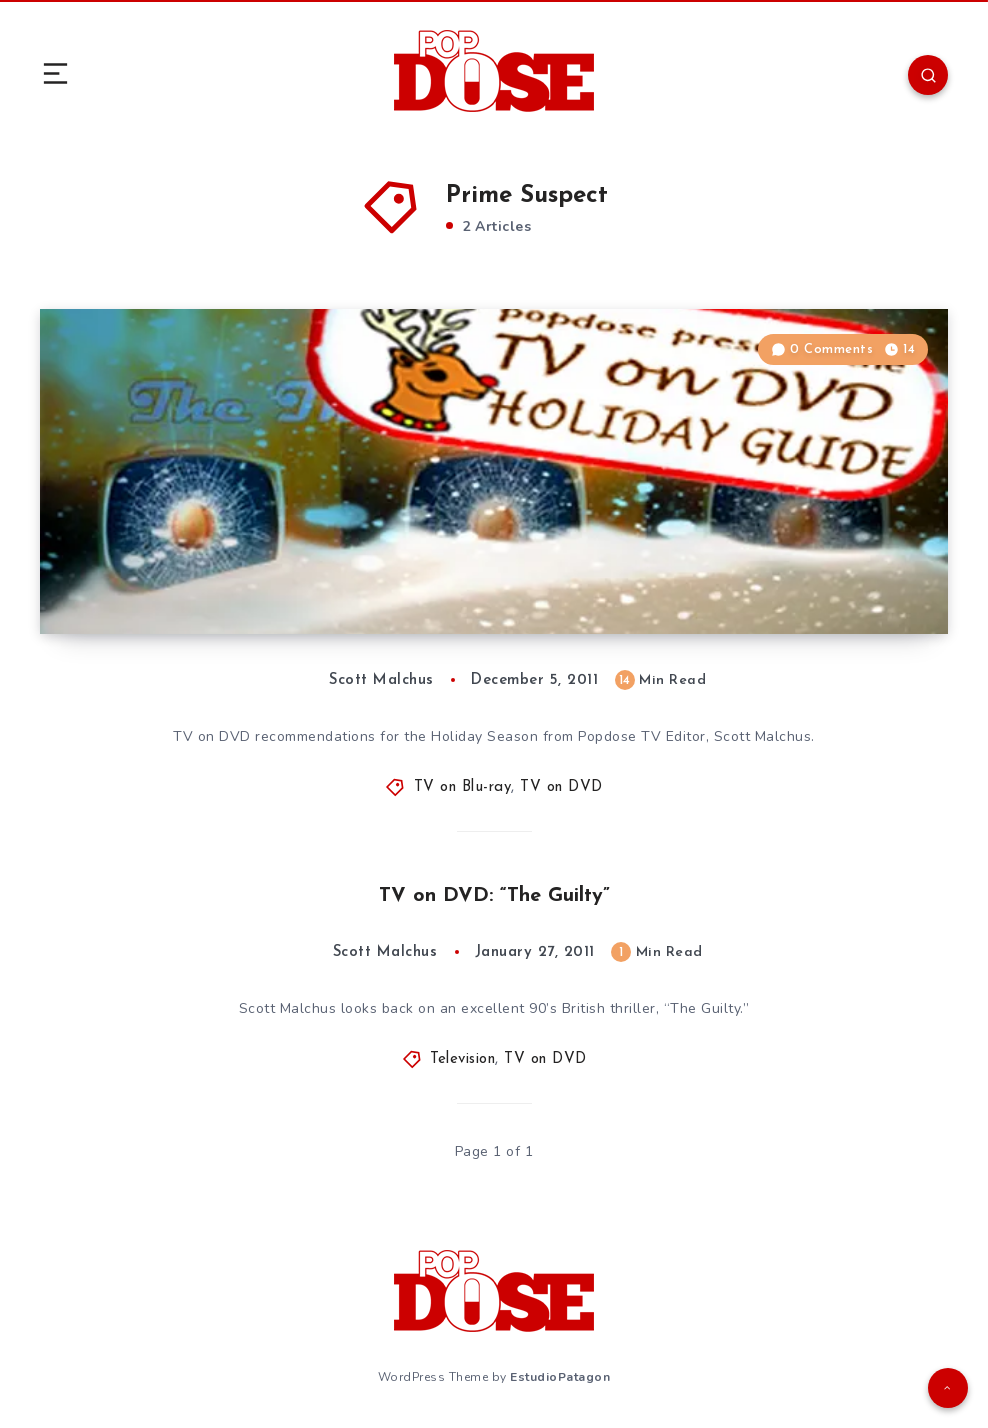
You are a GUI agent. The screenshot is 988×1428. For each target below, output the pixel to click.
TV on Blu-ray (463, 787)
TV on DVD (561, 787)
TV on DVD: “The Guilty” (494, 896)
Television (462, 1059)
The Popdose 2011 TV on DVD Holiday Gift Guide (308, 594)
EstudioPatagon (560, 1377)
